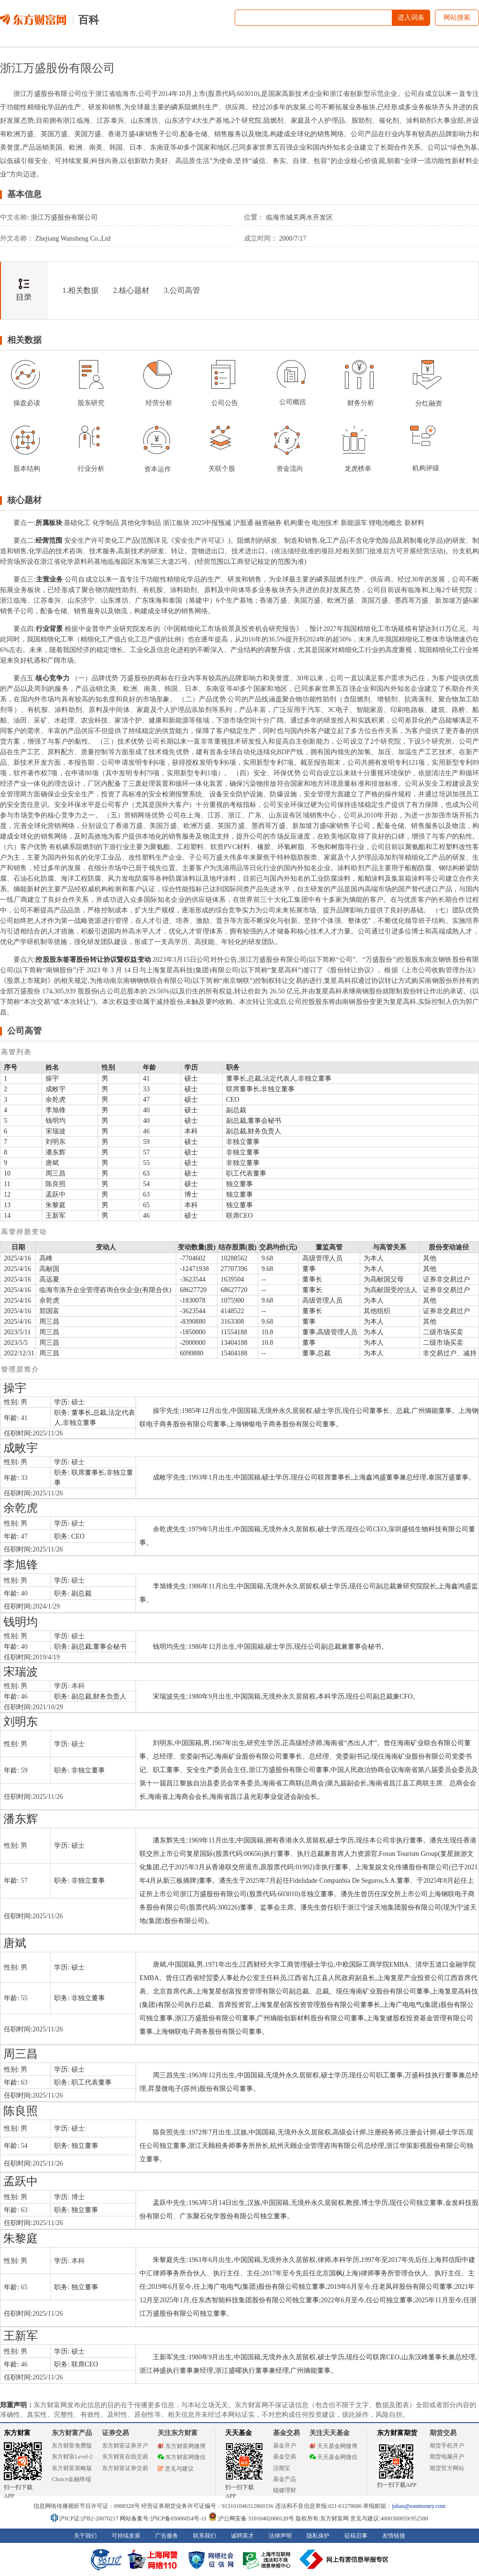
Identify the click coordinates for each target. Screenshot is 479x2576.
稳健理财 (284, 2490)
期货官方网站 (447, 2468)
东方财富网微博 (181, 2446)
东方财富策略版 (72, 2468)
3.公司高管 (182, 290)
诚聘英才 (242, 2535)
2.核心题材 (131, 290)
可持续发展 (126, 2535)
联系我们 (204, 2535)
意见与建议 (176, 2468)
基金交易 (284, 2456)
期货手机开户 (447, 2445)
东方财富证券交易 (125, 2468)
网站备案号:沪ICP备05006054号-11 (164, 2518)
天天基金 (238, 2432)
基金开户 (284, 2445)
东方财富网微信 (181, 2457)
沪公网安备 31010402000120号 (251, 2518)
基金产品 (284, 2479)
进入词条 (411, 17)
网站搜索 (457, 17)
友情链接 (393, 2535)
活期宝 (281, 2468)
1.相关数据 (80, 290)
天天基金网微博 (333, 2446)
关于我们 (85, 2535)
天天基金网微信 (333, 2457)
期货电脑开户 (447, 2456)
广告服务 (166, 2535)
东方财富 (17, 2432)
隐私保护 (318, 2535)
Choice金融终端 (71, 2479)
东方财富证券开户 (125, 2445)
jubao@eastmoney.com (418, 2506)
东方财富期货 (397, 2432)
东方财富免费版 (72, 2445)
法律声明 (280, 2535)
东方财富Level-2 (72, 2456)
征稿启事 (355, 2535)
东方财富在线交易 (125, 2456)
